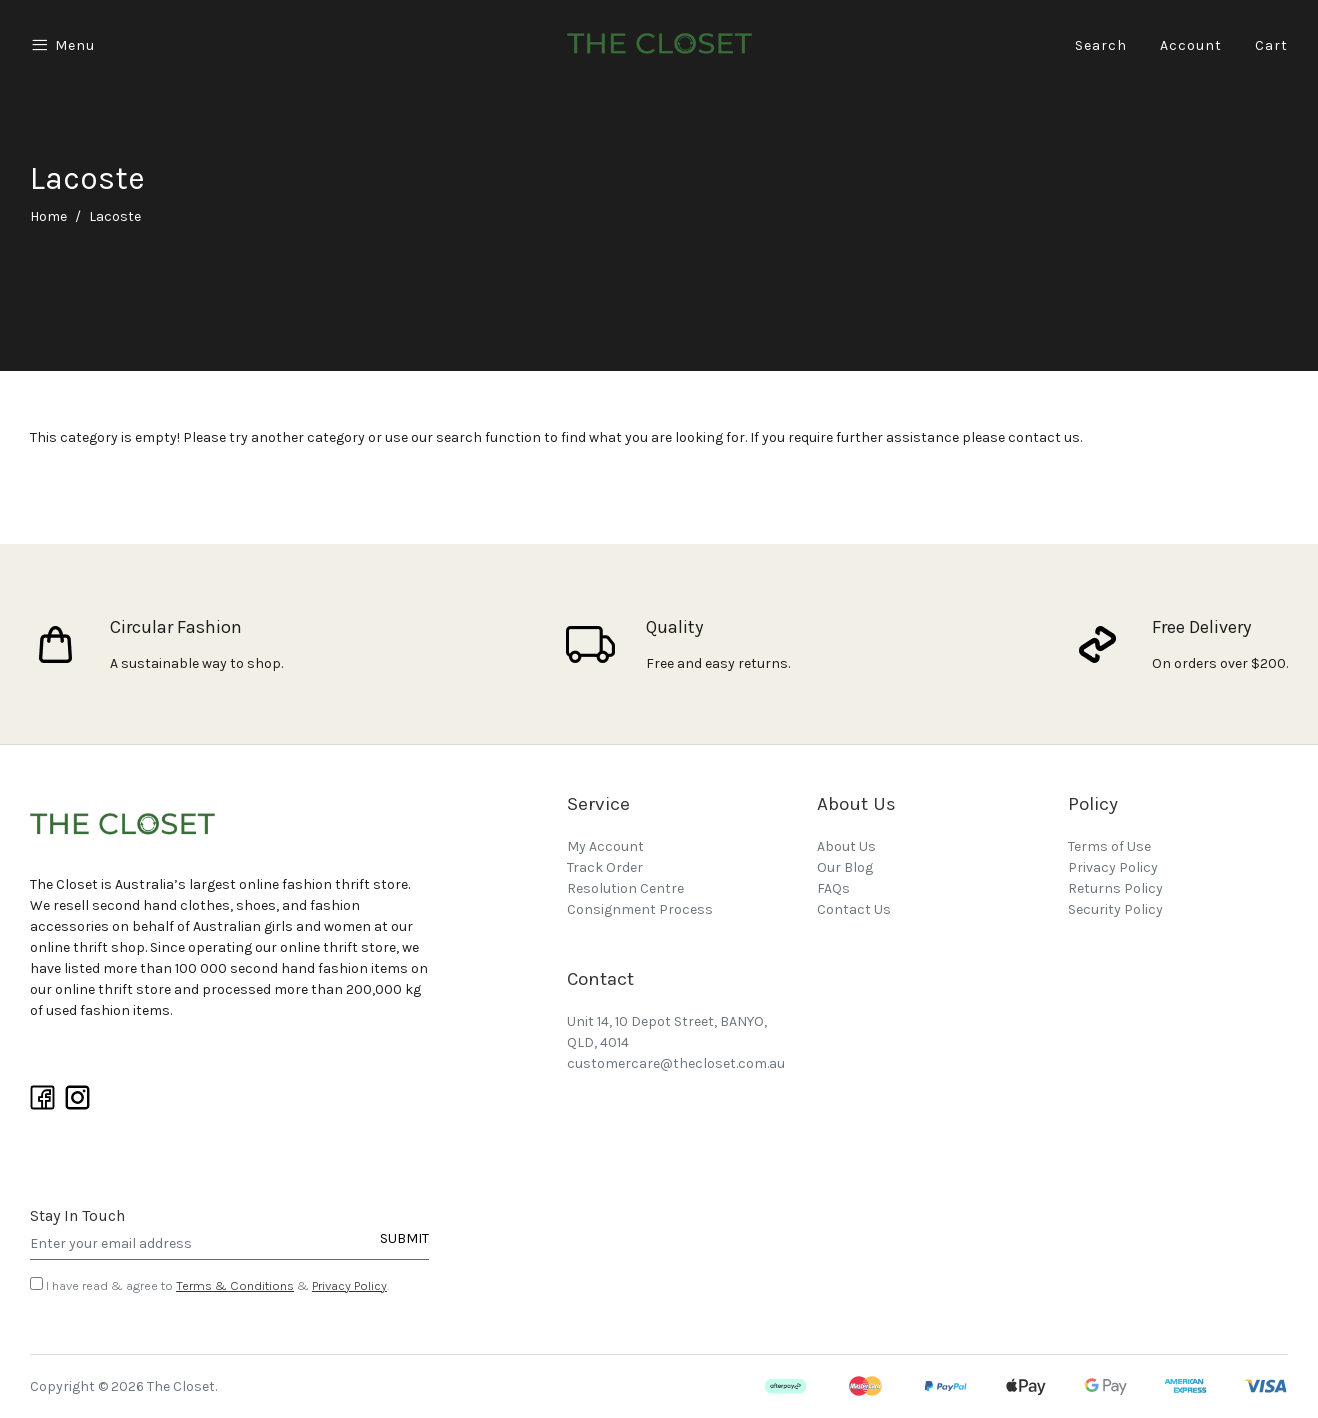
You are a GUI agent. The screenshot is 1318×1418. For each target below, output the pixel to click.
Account (1191, 45)
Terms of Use (1109, 846)
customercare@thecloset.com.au (676, 1063)
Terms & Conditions (235, 1285)
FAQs (833, 888)
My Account (605, 846)
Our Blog (845, 867)
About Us (846, 846)
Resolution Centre (625, 888)
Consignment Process (640, 909)
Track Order (605, 867)
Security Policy (1115, 909)
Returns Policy (1115, 888)
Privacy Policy (349, 1285)
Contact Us (854, 909)
